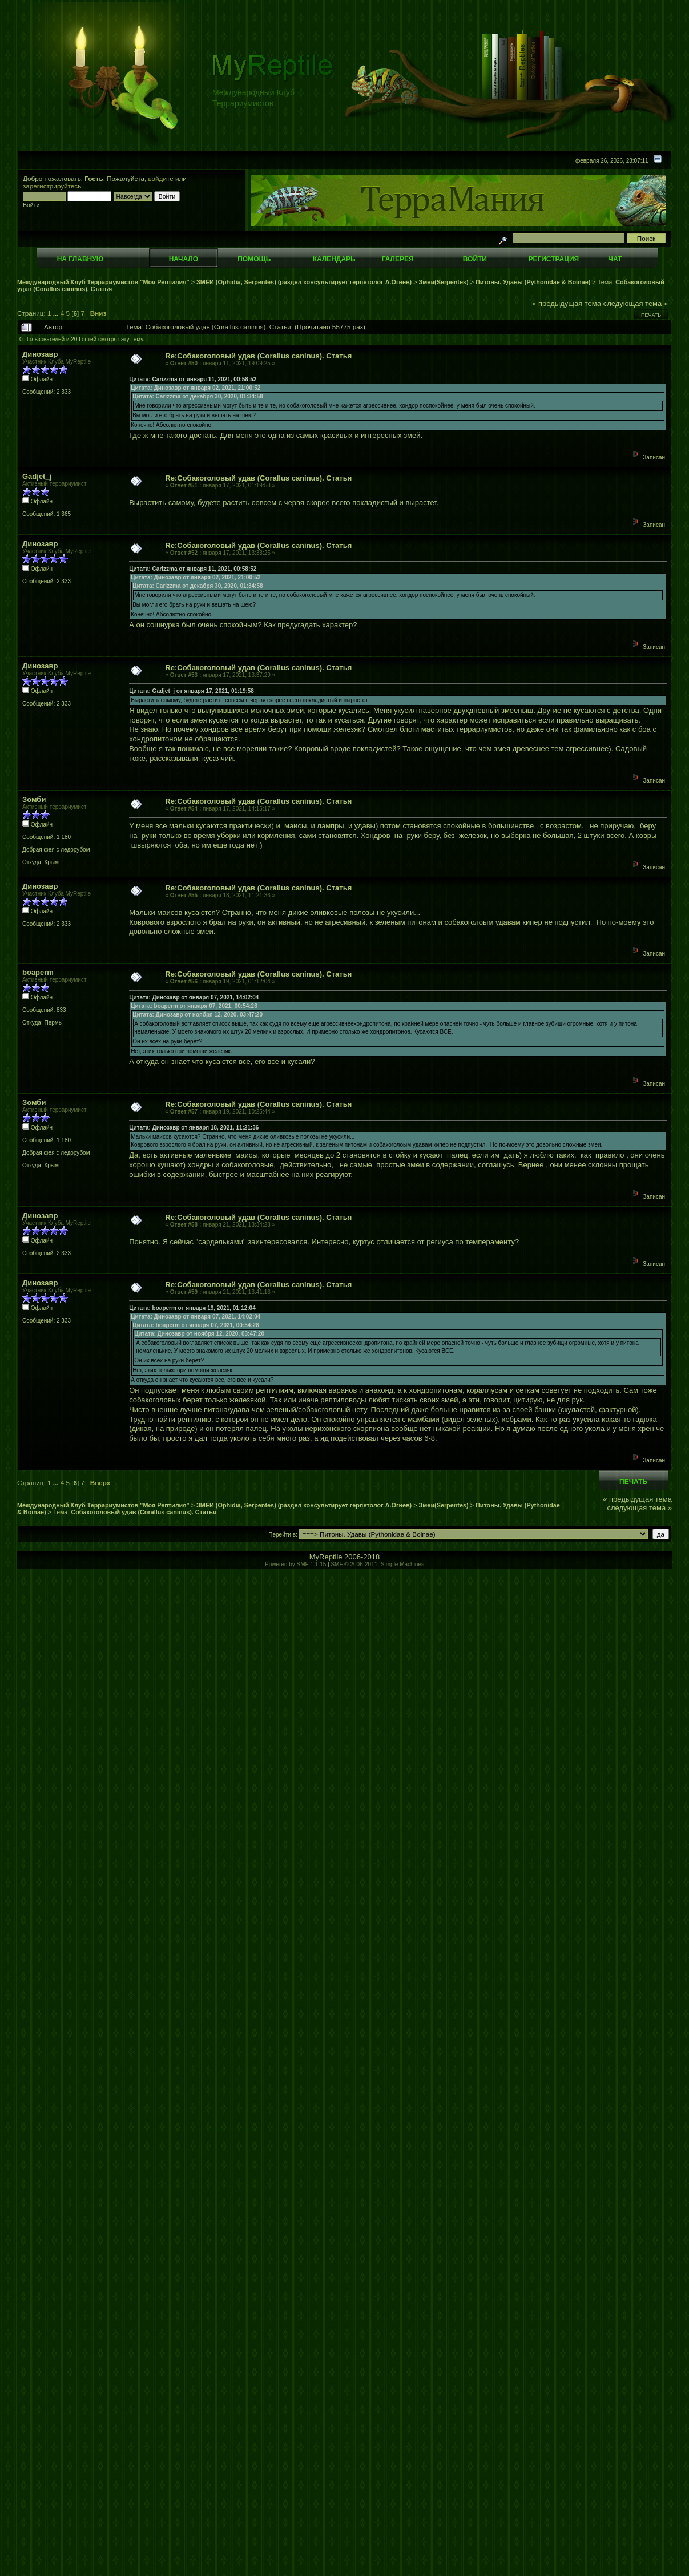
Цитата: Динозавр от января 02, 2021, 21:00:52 (195, 388)
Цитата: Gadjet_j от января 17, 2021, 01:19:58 (191, 691)
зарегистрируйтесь (52, 186)
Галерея (398, 259)
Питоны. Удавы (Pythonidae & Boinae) (533, 282)
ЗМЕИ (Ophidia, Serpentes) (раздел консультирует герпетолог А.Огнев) (304, 282)
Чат (615, 259)
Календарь (334, 259)
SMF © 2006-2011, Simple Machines (377, 1564)
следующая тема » (635, 303)
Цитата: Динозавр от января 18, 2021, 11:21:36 (194, 1127)
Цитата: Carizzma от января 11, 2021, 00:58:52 (192, 379)
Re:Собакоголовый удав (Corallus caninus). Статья (258, 356)
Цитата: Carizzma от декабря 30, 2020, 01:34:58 (197, 396)
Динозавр (40, 354)
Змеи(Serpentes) (444, 282)
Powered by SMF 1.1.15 (295, 1564)
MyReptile (326, 1557)
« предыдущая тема (566, 303)
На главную (80, 259)
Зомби (34, 799)
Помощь (254, 259)
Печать (651, 315)
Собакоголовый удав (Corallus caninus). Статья (143, 1512)
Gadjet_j (36, 476)
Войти (475, 259)
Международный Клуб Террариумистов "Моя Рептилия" (103, 282)
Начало (183, 259)
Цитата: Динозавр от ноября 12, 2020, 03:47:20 (197, 1014)
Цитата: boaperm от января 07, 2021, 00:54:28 (194, 1006)
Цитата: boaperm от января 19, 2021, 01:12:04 (192, 1308)
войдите (161, 178)
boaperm (38, 972)
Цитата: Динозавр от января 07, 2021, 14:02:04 (194, 997)
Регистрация (553, 259)
